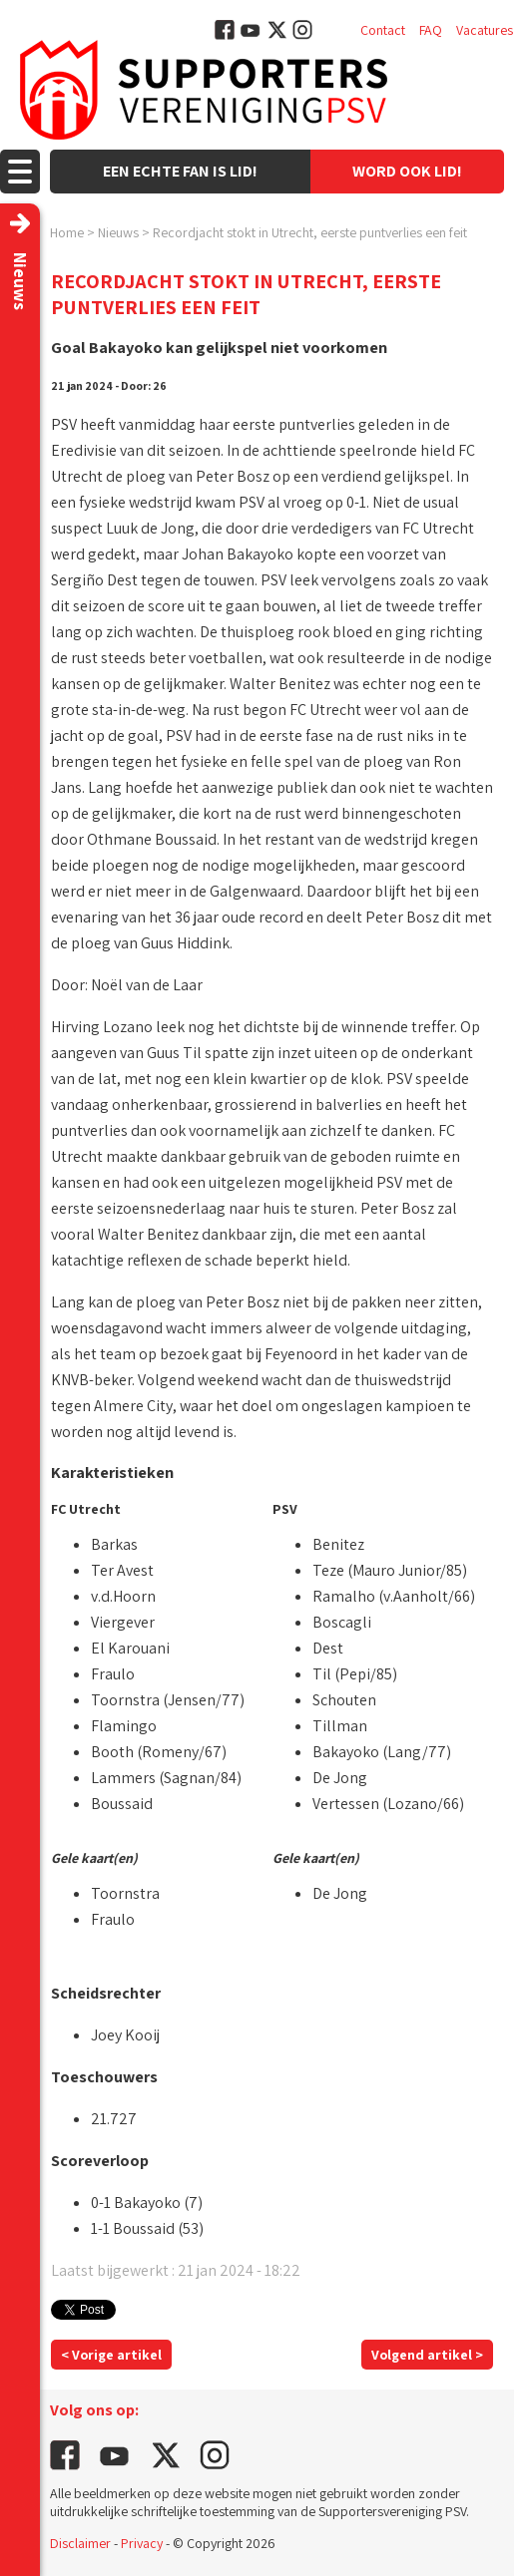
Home (67, 232)
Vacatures (484, 30)
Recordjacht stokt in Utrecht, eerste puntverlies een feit (310, 232)
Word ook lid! (407, 171)
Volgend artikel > (427, 2355)
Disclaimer (80, 2543)
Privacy (142, 2543)
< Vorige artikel (111, 2355)
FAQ (430, 30)
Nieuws (118, 232)
